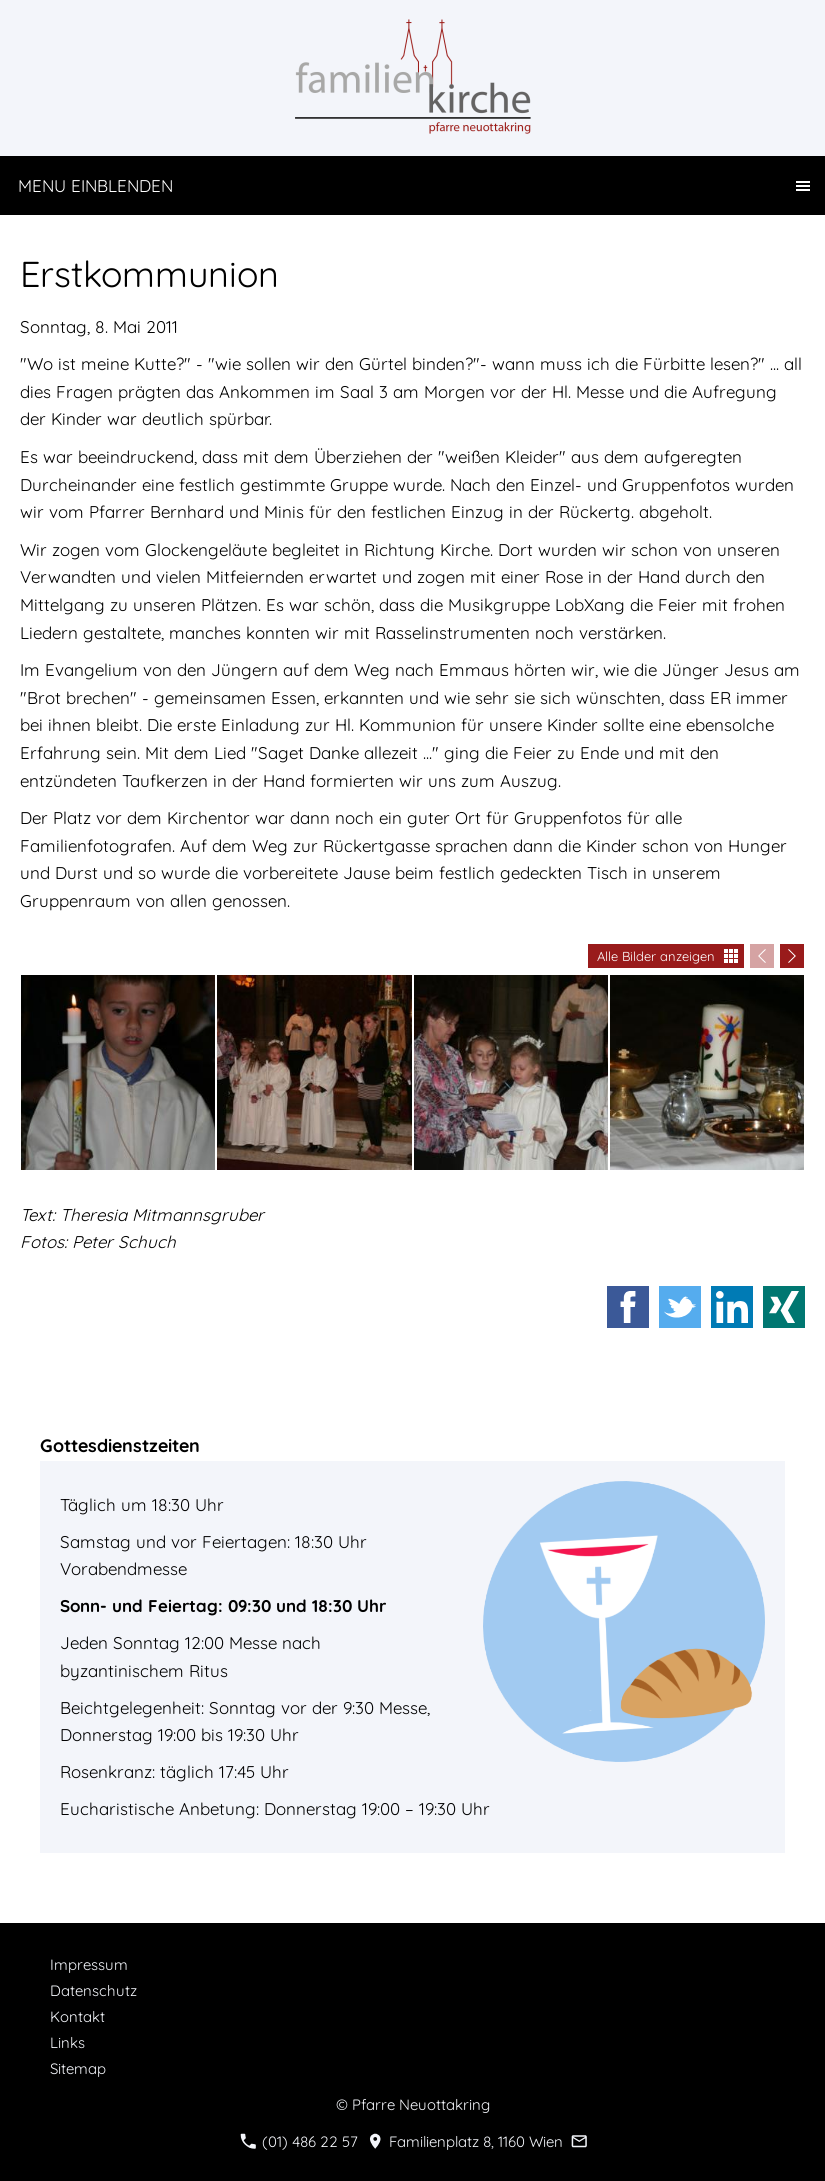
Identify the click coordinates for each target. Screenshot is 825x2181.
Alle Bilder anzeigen (656, 956)
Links (67, 2042)
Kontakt (77, 2016)
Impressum (89, 1964)
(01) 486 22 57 (299, 2141)
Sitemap (78, 2068)
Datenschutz (93, 1990)
